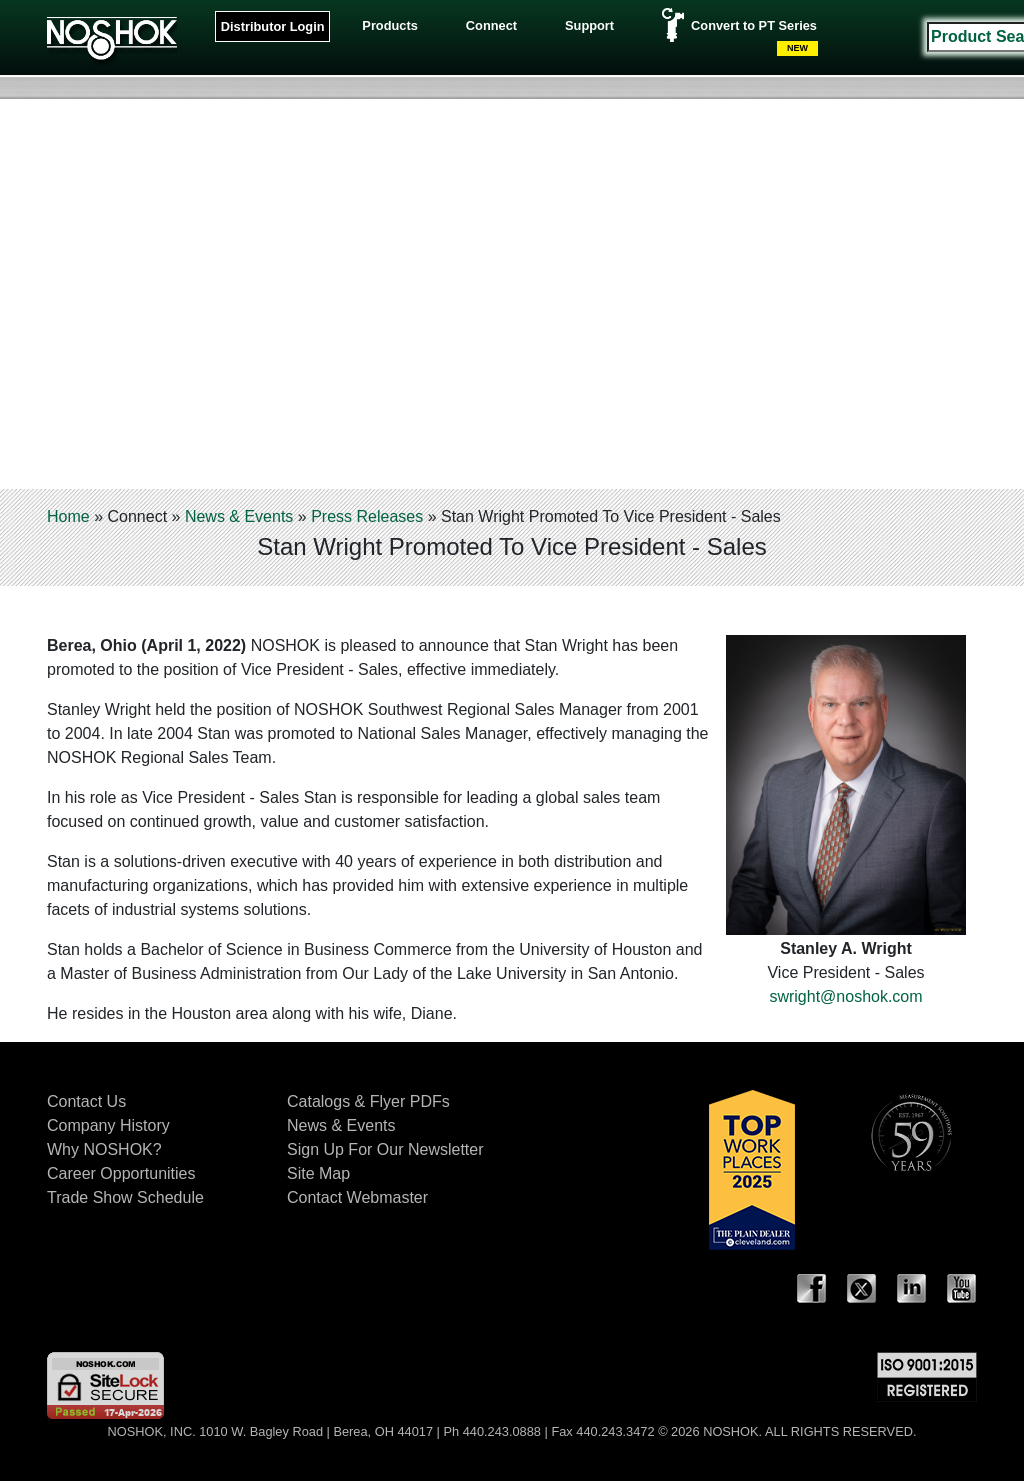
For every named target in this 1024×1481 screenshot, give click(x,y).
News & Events (239, 516)
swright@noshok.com (845, 996)
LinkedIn (912, 1289)
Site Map (318, 1173)
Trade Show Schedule (125, 1197)
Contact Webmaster (357, 1197)
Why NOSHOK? (104, 1149)
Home (68, 516)
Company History (108, 1125)
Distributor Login (273, 26)
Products (389, 25)
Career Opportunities (121, 1173)
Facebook (812, 1289)
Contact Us (86, 1101)
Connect (491, 25)
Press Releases (367, 516)
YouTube (962, 1289)
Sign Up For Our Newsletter (385, 1149)
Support (589, 25)
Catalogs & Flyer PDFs (368, 1101)
